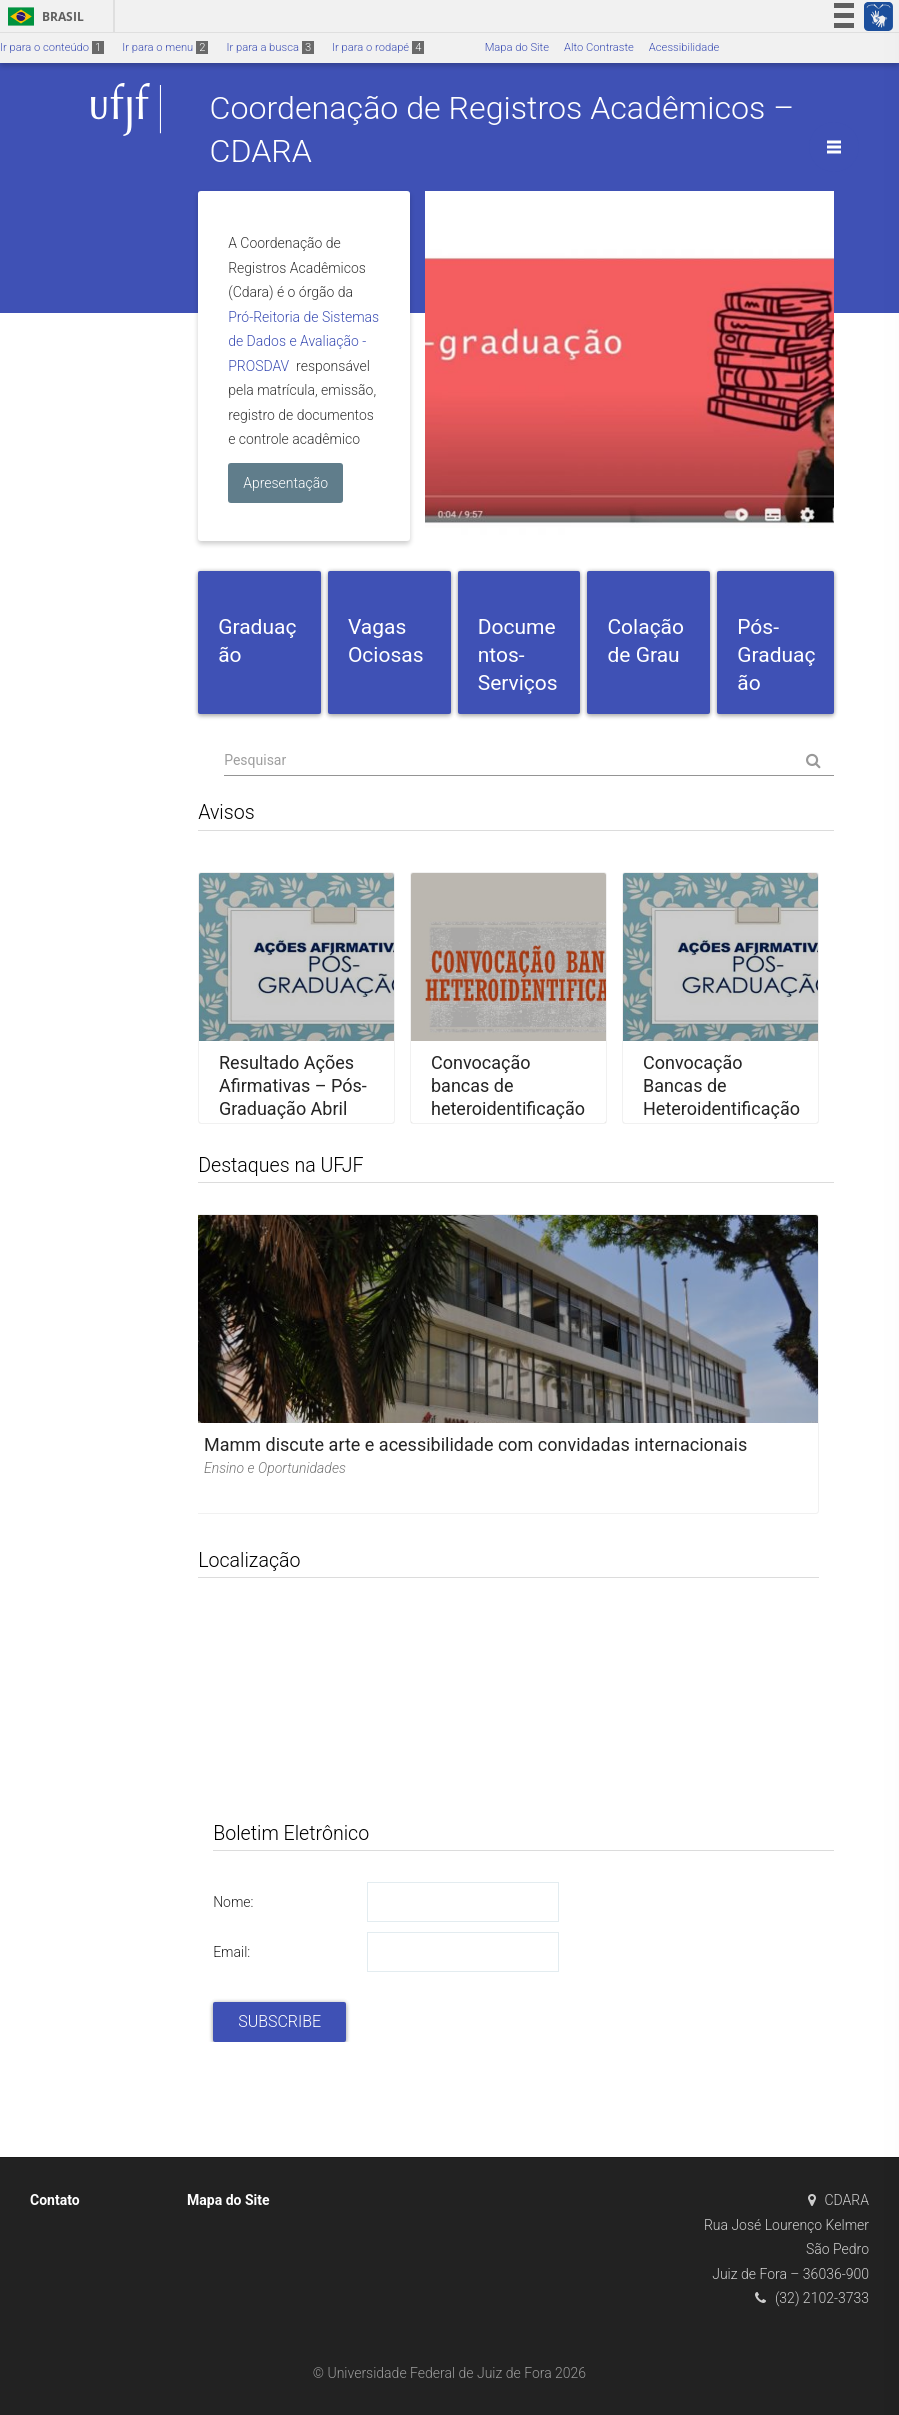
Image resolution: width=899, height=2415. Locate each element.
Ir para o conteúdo (52, 47)
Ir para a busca (270, 47)
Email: (231, 1952)
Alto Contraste (599, 47)
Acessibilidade (684, 47)
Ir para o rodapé (378, 47)
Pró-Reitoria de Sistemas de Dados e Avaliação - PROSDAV (303, 341)
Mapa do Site (517, 47)
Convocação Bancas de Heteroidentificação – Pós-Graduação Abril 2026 (721, 1108)
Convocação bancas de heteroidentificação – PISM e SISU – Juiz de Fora (508, 1108)
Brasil (42, 16)
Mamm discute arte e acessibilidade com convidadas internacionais (475, 1444)
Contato (55, 2200)
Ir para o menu (165, 47)
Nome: (233, 1902)
